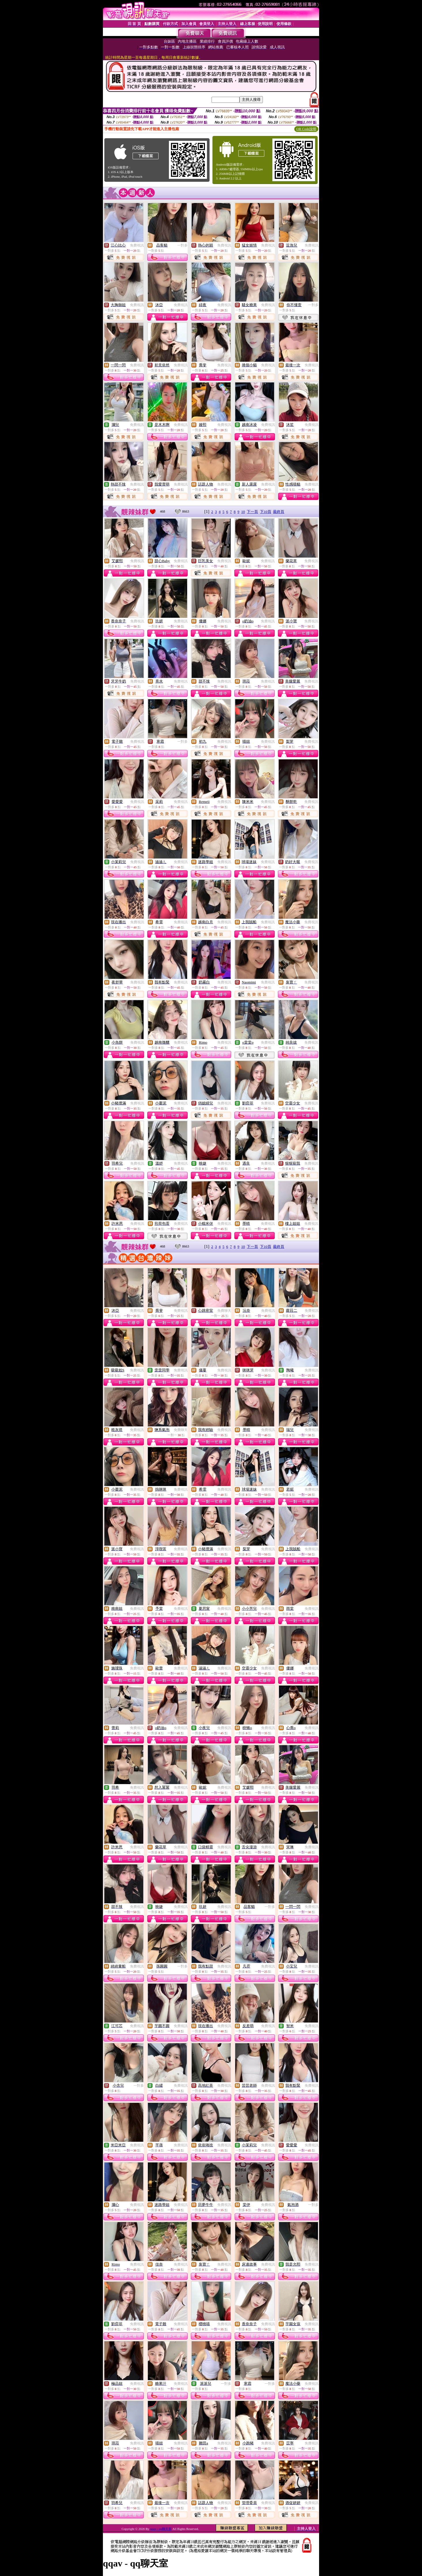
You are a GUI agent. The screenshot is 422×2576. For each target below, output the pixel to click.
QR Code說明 (306, 129)
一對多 (182, 245)
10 (243, 511)
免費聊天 (224, 1311)
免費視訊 (137, 245)
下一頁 (252, 511)
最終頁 (278, 511)
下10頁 (265, 511)
